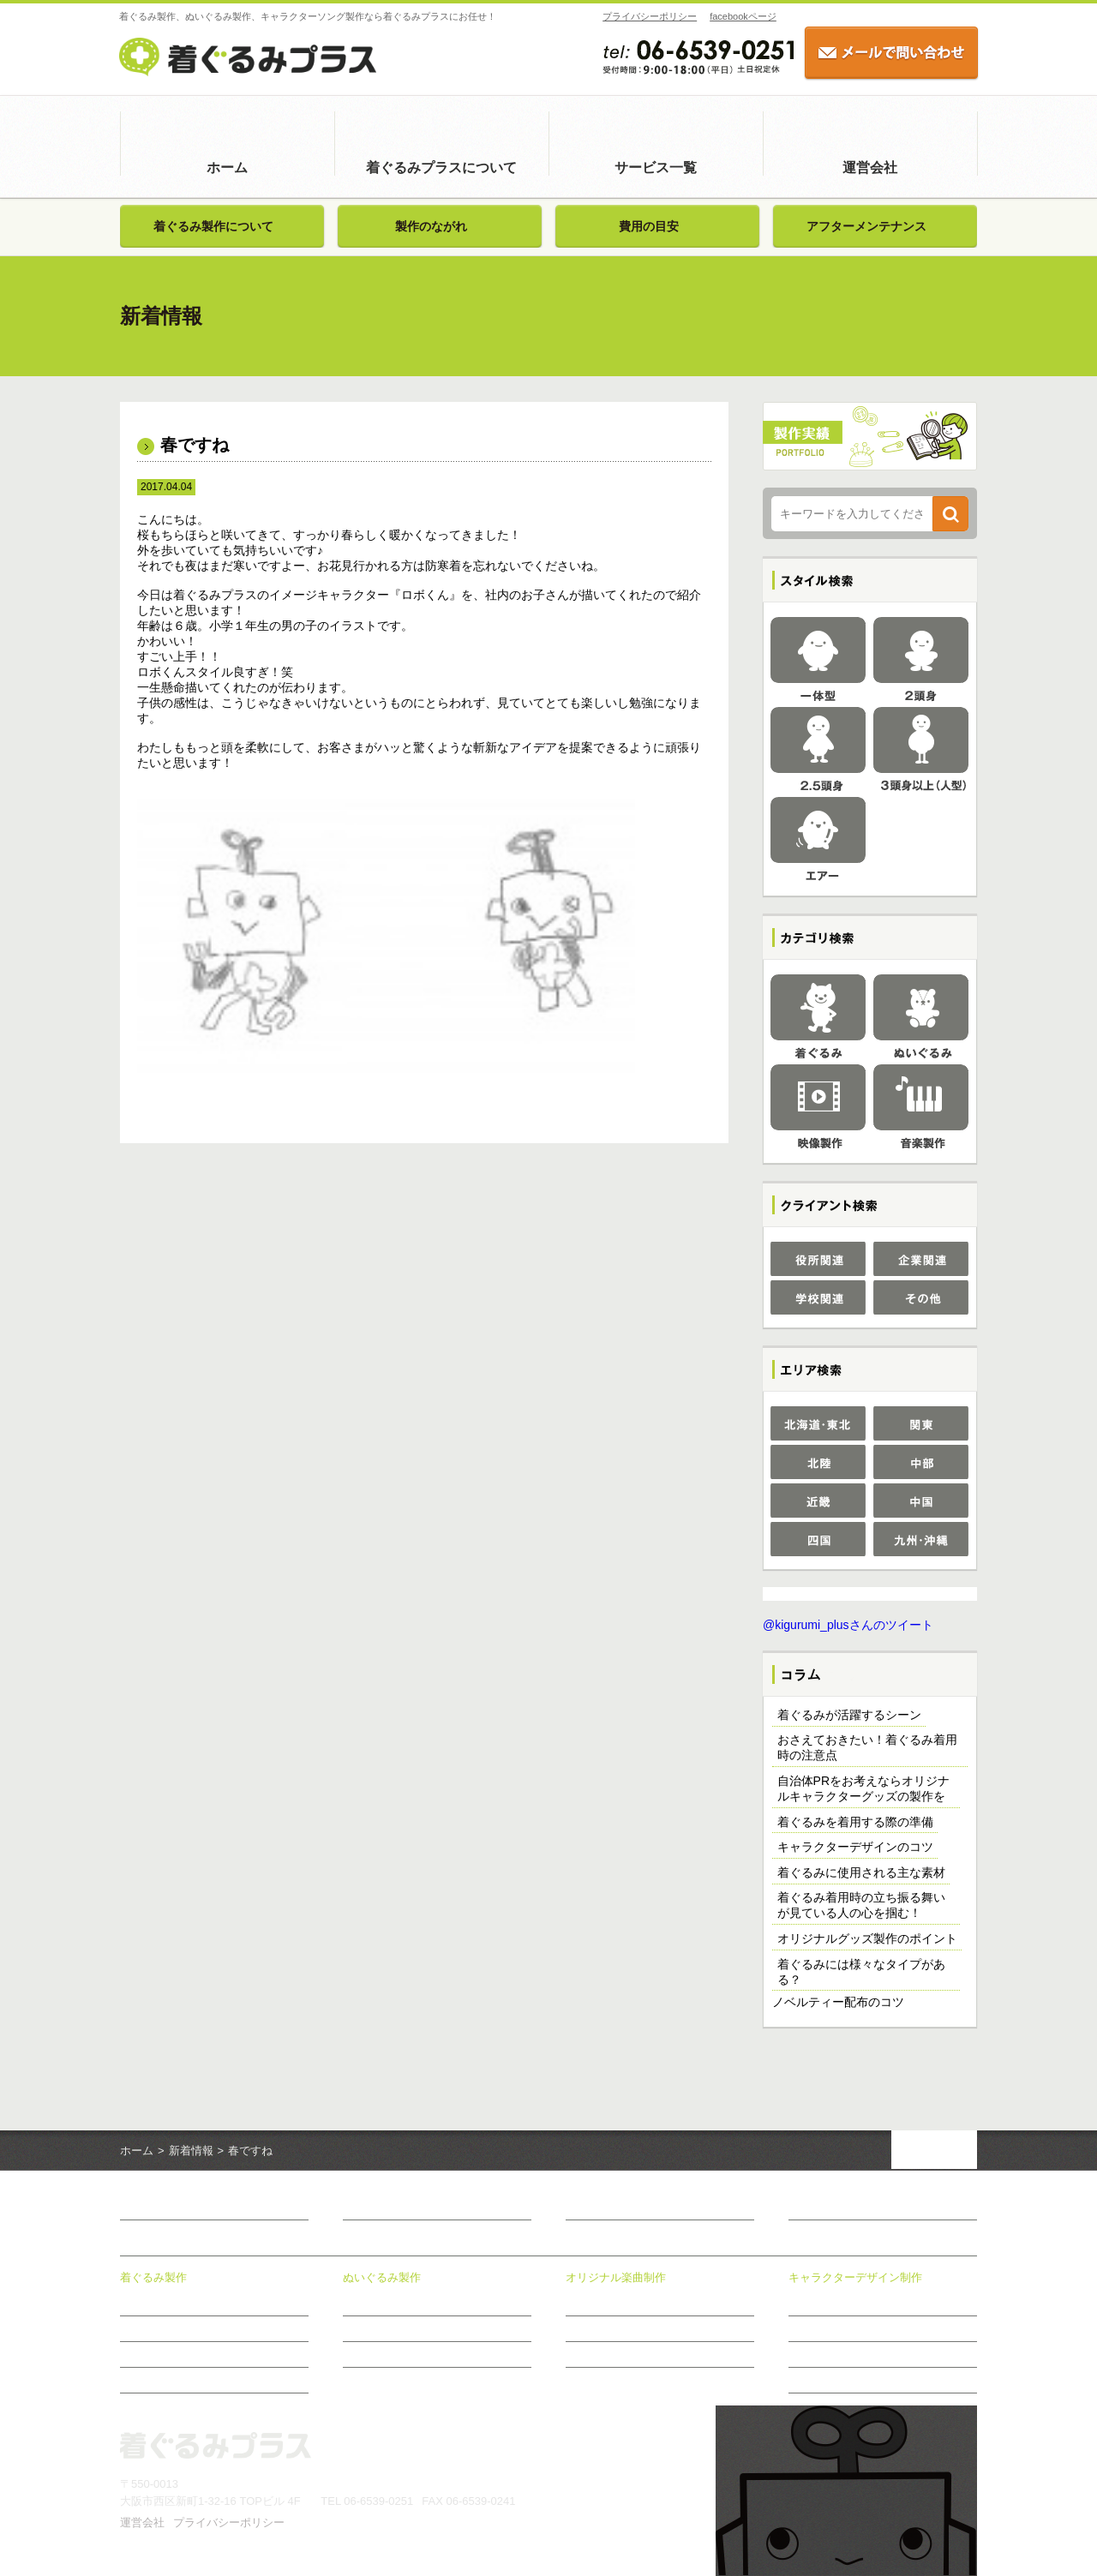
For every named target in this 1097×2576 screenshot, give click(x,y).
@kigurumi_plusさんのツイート (848, 1625)
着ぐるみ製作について (213, 226)
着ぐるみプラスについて (441, 167)
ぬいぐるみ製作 (382, 2277)
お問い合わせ (824, 2208)
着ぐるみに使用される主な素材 (861, 1872)
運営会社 (869, 167)
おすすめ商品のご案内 (839, 2380)
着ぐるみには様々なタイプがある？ (861, 1971)
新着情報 (191, 2150)
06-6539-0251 (378, 2501)
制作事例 (809, 2328)
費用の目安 (649, 226)
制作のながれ (596, 2354)
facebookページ (742, 16)
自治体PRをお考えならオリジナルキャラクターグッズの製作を (863, 1788)
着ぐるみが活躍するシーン (849, 1715)
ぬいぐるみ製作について (399, 2303)
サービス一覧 (655, 167)
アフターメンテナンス (866, 226)
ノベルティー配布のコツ (838, 2002)
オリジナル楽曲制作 (616, 2277)
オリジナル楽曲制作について (632, 2303)
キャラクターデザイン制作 (855, 2277)
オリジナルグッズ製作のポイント (867, 1938)
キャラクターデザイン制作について (870, 2303)
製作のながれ (431, 226)
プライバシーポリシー (649, 16)
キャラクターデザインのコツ (855, 1847)
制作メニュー (596, 2328)
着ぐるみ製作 (153, 2277)
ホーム (227, 167)
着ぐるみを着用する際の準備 (855, 1822)
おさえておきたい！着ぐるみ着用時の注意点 (867, 1747)
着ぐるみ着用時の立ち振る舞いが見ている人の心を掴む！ (861, 1905)
